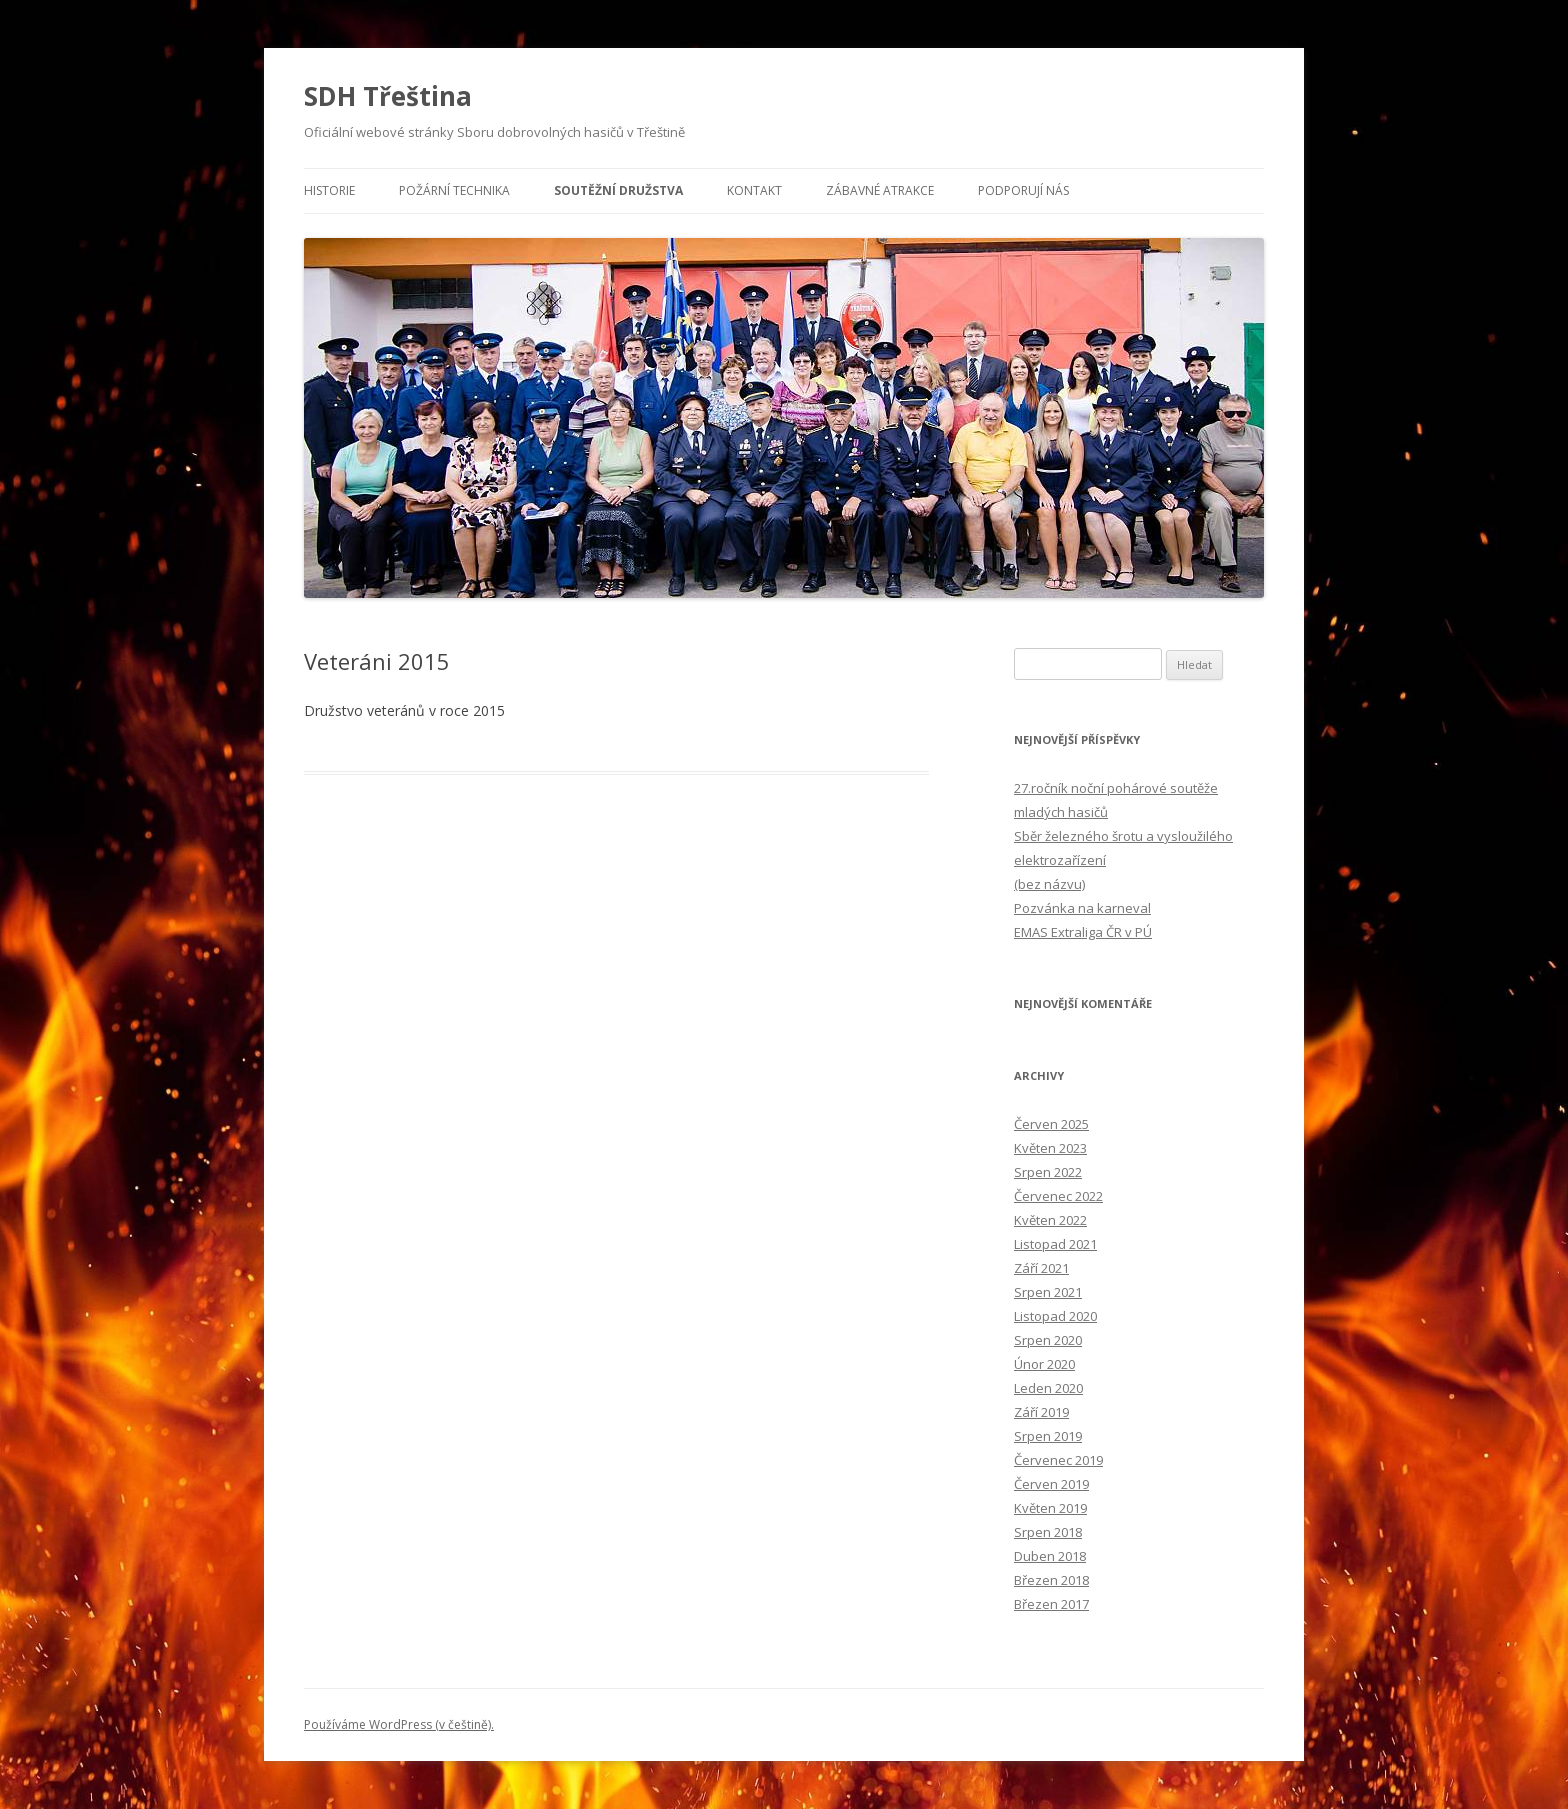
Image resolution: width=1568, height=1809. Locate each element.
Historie (329, 190)
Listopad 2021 (1055, 1244)
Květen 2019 (1050, 1508)
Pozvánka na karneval (1082, 908)
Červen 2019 (1051, 1484)
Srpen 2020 (1048, 1340)
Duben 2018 (1050, 1556)
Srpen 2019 (1048, 1436)
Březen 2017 (1051, 1604)
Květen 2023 (1050, 1148)
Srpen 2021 (1048, 1292)
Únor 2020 (1044, 1364)
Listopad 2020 (1055, 1316)
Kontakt (754, 190)
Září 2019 (1041, 1412)
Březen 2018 (1051, 1580)
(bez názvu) (1049, 884)
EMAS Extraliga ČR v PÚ (1083, 932)
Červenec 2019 (1058, 1460)
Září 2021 (1041, 1268)
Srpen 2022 (1048, 1172)
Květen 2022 (1050, 1220)
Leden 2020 (1048, 1388)
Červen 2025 (1051, 1124)
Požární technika (454, 190)
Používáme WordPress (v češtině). (399, 1724)
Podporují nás (1023, 190)
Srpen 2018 (1048, 1532)
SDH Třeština (388, 96)
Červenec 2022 (1058, 1196)
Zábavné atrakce (880, 190)
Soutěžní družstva (618, 190)
